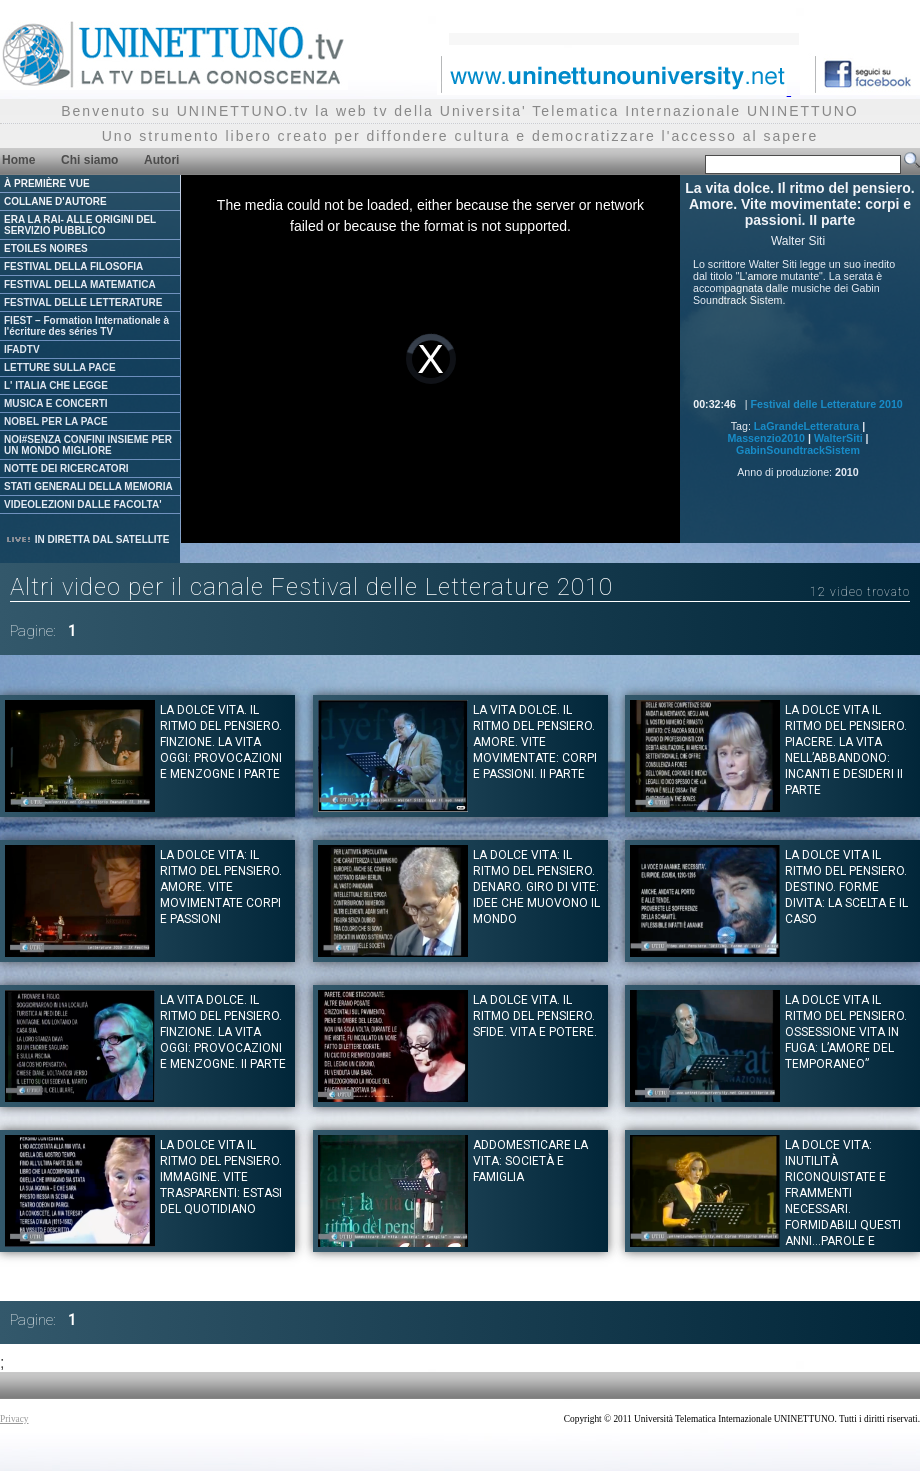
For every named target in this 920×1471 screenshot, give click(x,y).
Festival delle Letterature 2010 (827, 404)
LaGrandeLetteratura (806, 426)
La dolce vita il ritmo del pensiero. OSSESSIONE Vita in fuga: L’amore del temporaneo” (846, 1032)
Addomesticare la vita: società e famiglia (530, 1161)
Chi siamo (89, 160)
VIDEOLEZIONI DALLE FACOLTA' (83, 504)
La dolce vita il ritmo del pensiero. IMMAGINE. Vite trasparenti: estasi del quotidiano (221, 1177)
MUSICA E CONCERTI (56, 403)
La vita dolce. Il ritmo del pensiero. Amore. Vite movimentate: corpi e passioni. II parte (535, 742)
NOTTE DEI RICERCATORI (66, 468)
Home (18, 160)
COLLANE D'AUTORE (55, 201)
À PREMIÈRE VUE (47, 183)
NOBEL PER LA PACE (56, 421)
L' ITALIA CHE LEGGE (56, 385)
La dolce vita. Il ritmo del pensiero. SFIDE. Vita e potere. (535, 1016)
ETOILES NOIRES (46, 248)
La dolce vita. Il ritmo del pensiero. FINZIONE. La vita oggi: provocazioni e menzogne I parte (221, 742)
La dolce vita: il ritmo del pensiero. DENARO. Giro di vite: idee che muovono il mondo (536, 887)
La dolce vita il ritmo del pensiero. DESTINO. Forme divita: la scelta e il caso (846, 887)
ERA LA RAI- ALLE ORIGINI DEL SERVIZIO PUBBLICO (80, 225)
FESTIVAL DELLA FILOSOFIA (73, 266)
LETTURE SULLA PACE (60, 367)
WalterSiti (838, 438)
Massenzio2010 (766, 438)
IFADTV (22, 349)
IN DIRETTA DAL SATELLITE (87, 539)
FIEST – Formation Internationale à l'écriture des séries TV (86, 326)
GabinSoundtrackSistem (798, 450)
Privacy (14, 1419)
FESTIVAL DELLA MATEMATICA (80, 284)
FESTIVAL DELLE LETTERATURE (83, 302)
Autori (161, 160)
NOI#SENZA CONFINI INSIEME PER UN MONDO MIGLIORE (88, 445)
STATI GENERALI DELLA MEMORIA (88, 486)
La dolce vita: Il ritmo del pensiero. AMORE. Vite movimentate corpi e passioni (221, 887)
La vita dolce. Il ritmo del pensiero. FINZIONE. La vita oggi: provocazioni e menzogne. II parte (223, 1032)
